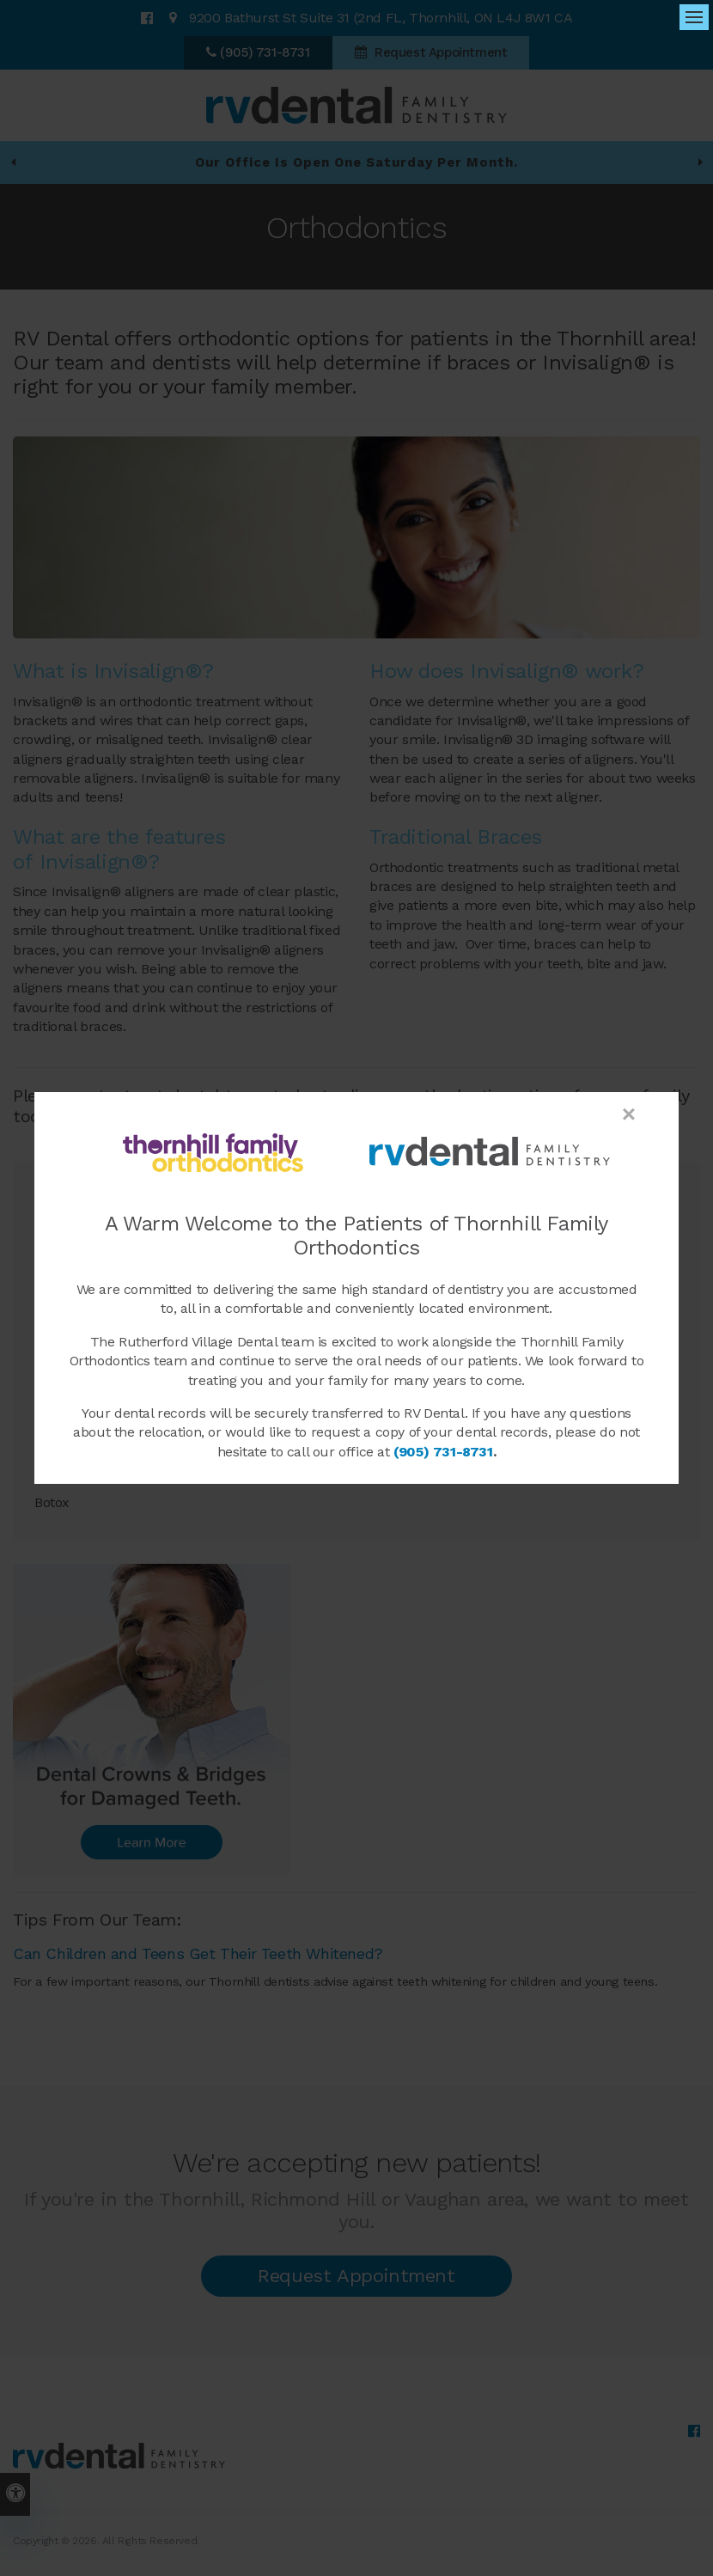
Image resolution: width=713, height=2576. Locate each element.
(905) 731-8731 (442, 1452)
